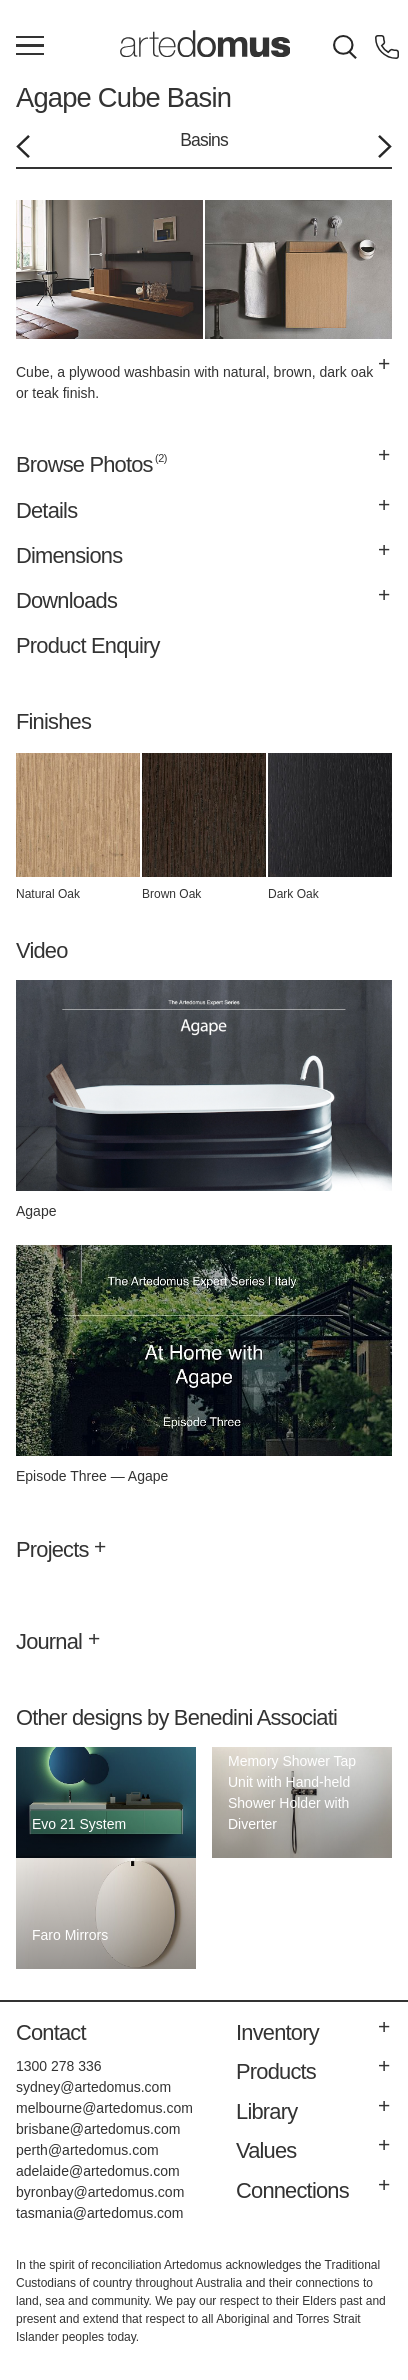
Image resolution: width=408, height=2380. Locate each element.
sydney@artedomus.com (93, 2087)
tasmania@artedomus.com (100, 2213)
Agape (53, 97)
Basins (204, 140)
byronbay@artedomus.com (100, 2192)
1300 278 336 (59, 2066)
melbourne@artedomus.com (104, 2108)
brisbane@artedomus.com (98, 2129)
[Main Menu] (30, 47)
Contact (51, 2032)
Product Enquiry (88, 645)
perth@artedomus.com (87, 2150)
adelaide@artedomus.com (98, 2171)
